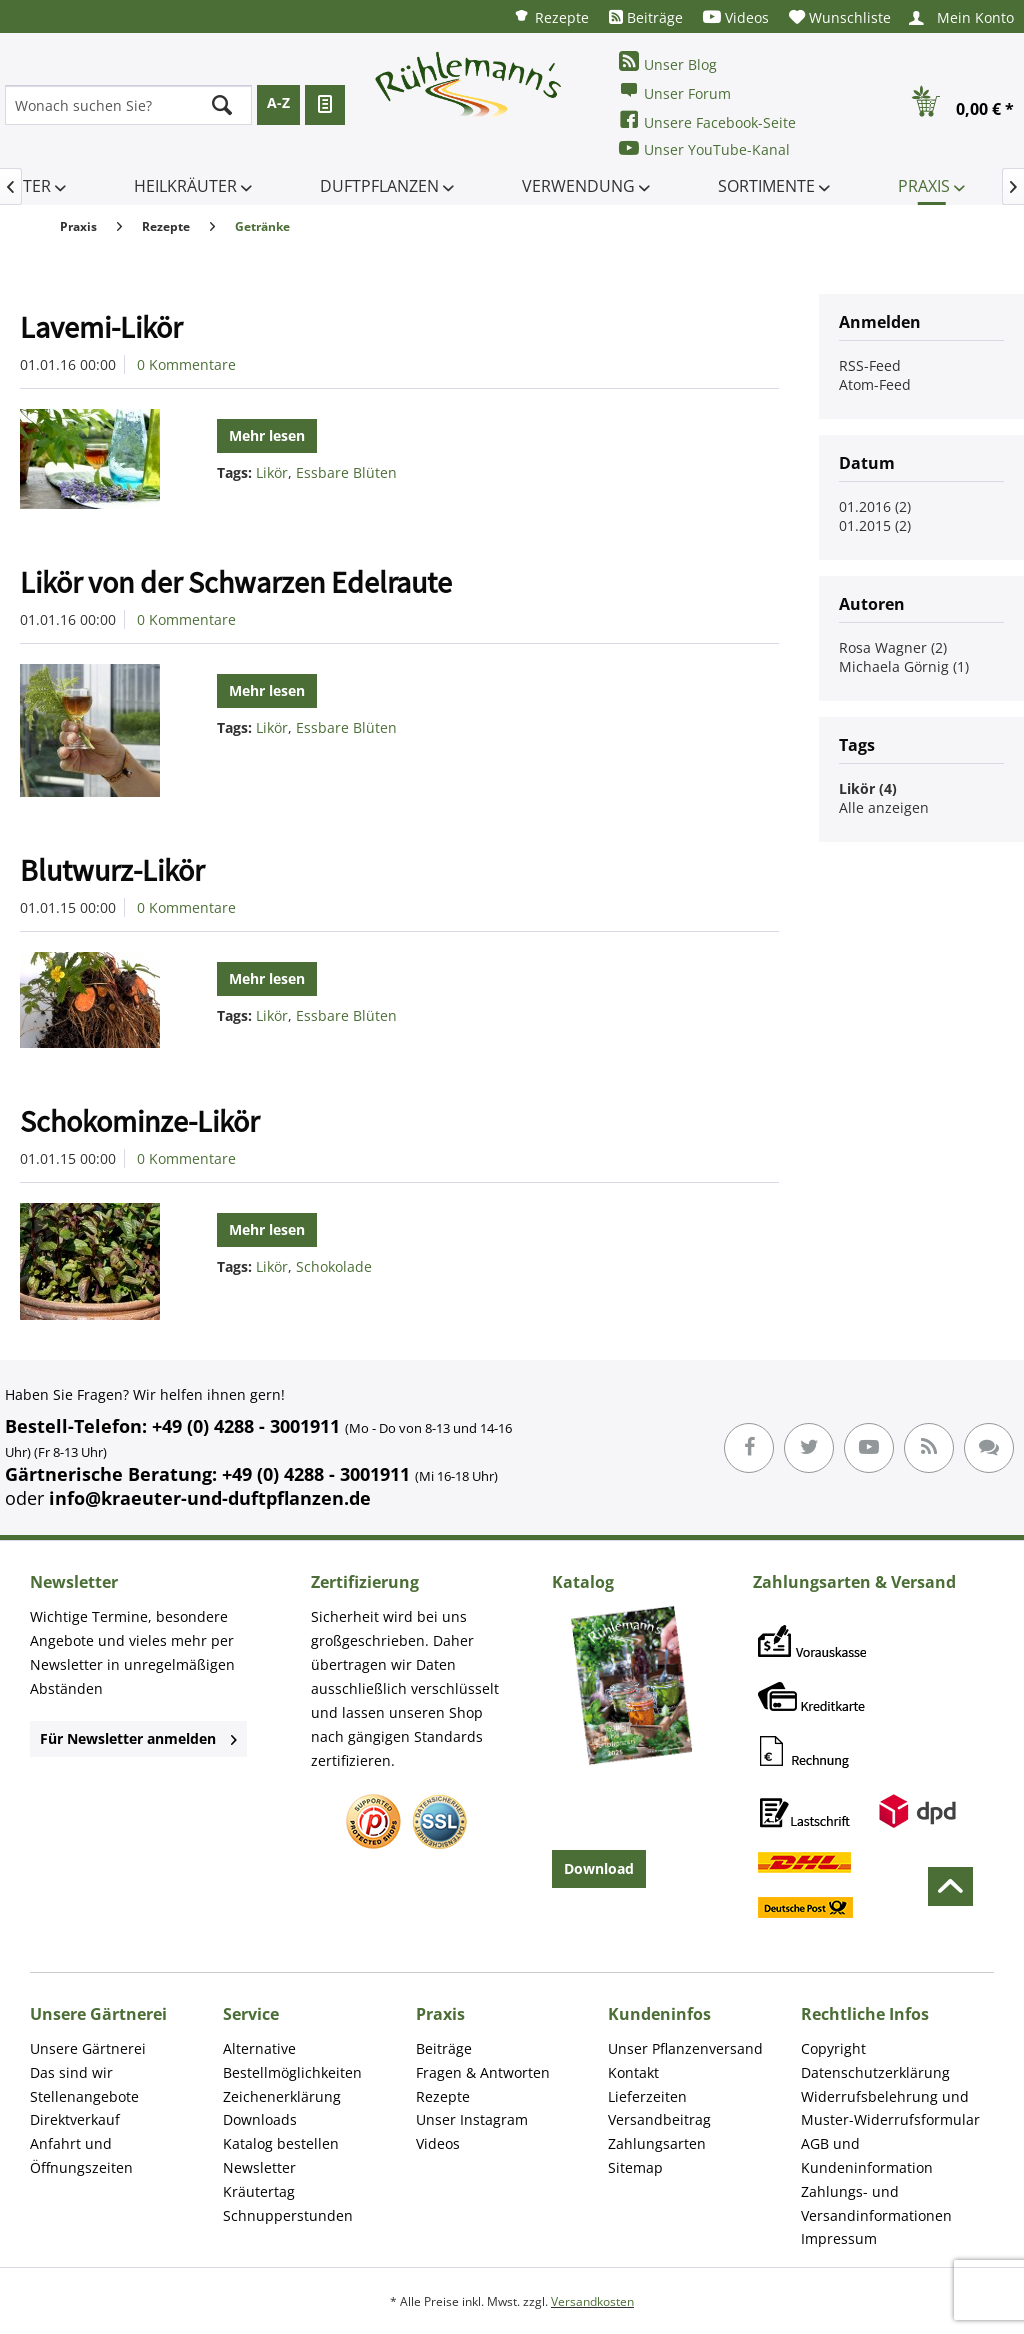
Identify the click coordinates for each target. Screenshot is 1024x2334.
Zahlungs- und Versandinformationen (876, 2203)
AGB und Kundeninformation (867, 2155)
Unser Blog (668, 62)
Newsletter (259, 2167)
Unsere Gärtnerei (88, 2048)
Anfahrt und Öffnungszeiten (81, 2155)
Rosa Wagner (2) (893, 647)
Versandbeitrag (659, 2119)
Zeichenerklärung (282, 2096)
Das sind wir (71, 2072)
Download (599, 1868)
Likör (272, 472)
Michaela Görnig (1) (904, 666)
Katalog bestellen (281, 2143)
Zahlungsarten (657, 2143)
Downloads (260, 2119)
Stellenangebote (84, 2096)
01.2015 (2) (875, 525)
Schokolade (334, 1266)
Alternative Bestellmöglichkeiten (292, 2060)
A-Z (278, 102)
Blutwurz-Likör (112, 870)
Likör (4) (868, 788)
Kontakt (633, 2072)
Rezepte (551, 16)
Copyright (833, 2048)
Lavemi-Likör (101, 327)
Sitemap (635, 2167)
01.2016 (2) (875, 506)
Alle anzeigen (884, 807)
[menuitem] (551, 16)
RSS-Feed (870, 365)
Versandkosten (592, 2301)
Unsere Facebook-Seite (707, 120)
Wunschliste (840, 17)
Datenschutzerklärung (875, 2072)
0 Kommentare (186, 364)
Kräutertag (259, 2191)
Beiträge (646, 17)
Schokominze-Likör (139, 1121)
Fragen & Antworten (483, 2072)
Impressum (839, 2238)
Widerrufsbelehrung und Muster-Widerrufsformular (890, 2108)
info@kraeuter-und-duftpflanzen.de (210, 1498)
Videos (736, 17)
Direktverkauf (75, 2119)
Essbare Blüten (346, 472)
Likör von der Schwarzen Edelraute (236, 582)
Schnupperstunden (288, 2215)
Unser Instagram (472, 2119)
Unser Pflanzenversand (685, 2048)
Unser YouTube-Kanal (704, 148)
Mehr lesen (267, 435)
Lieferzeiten (647, 2096)
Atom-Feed (875, 384)
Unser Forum (675, 91)
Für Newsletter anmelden (138, 1738)
